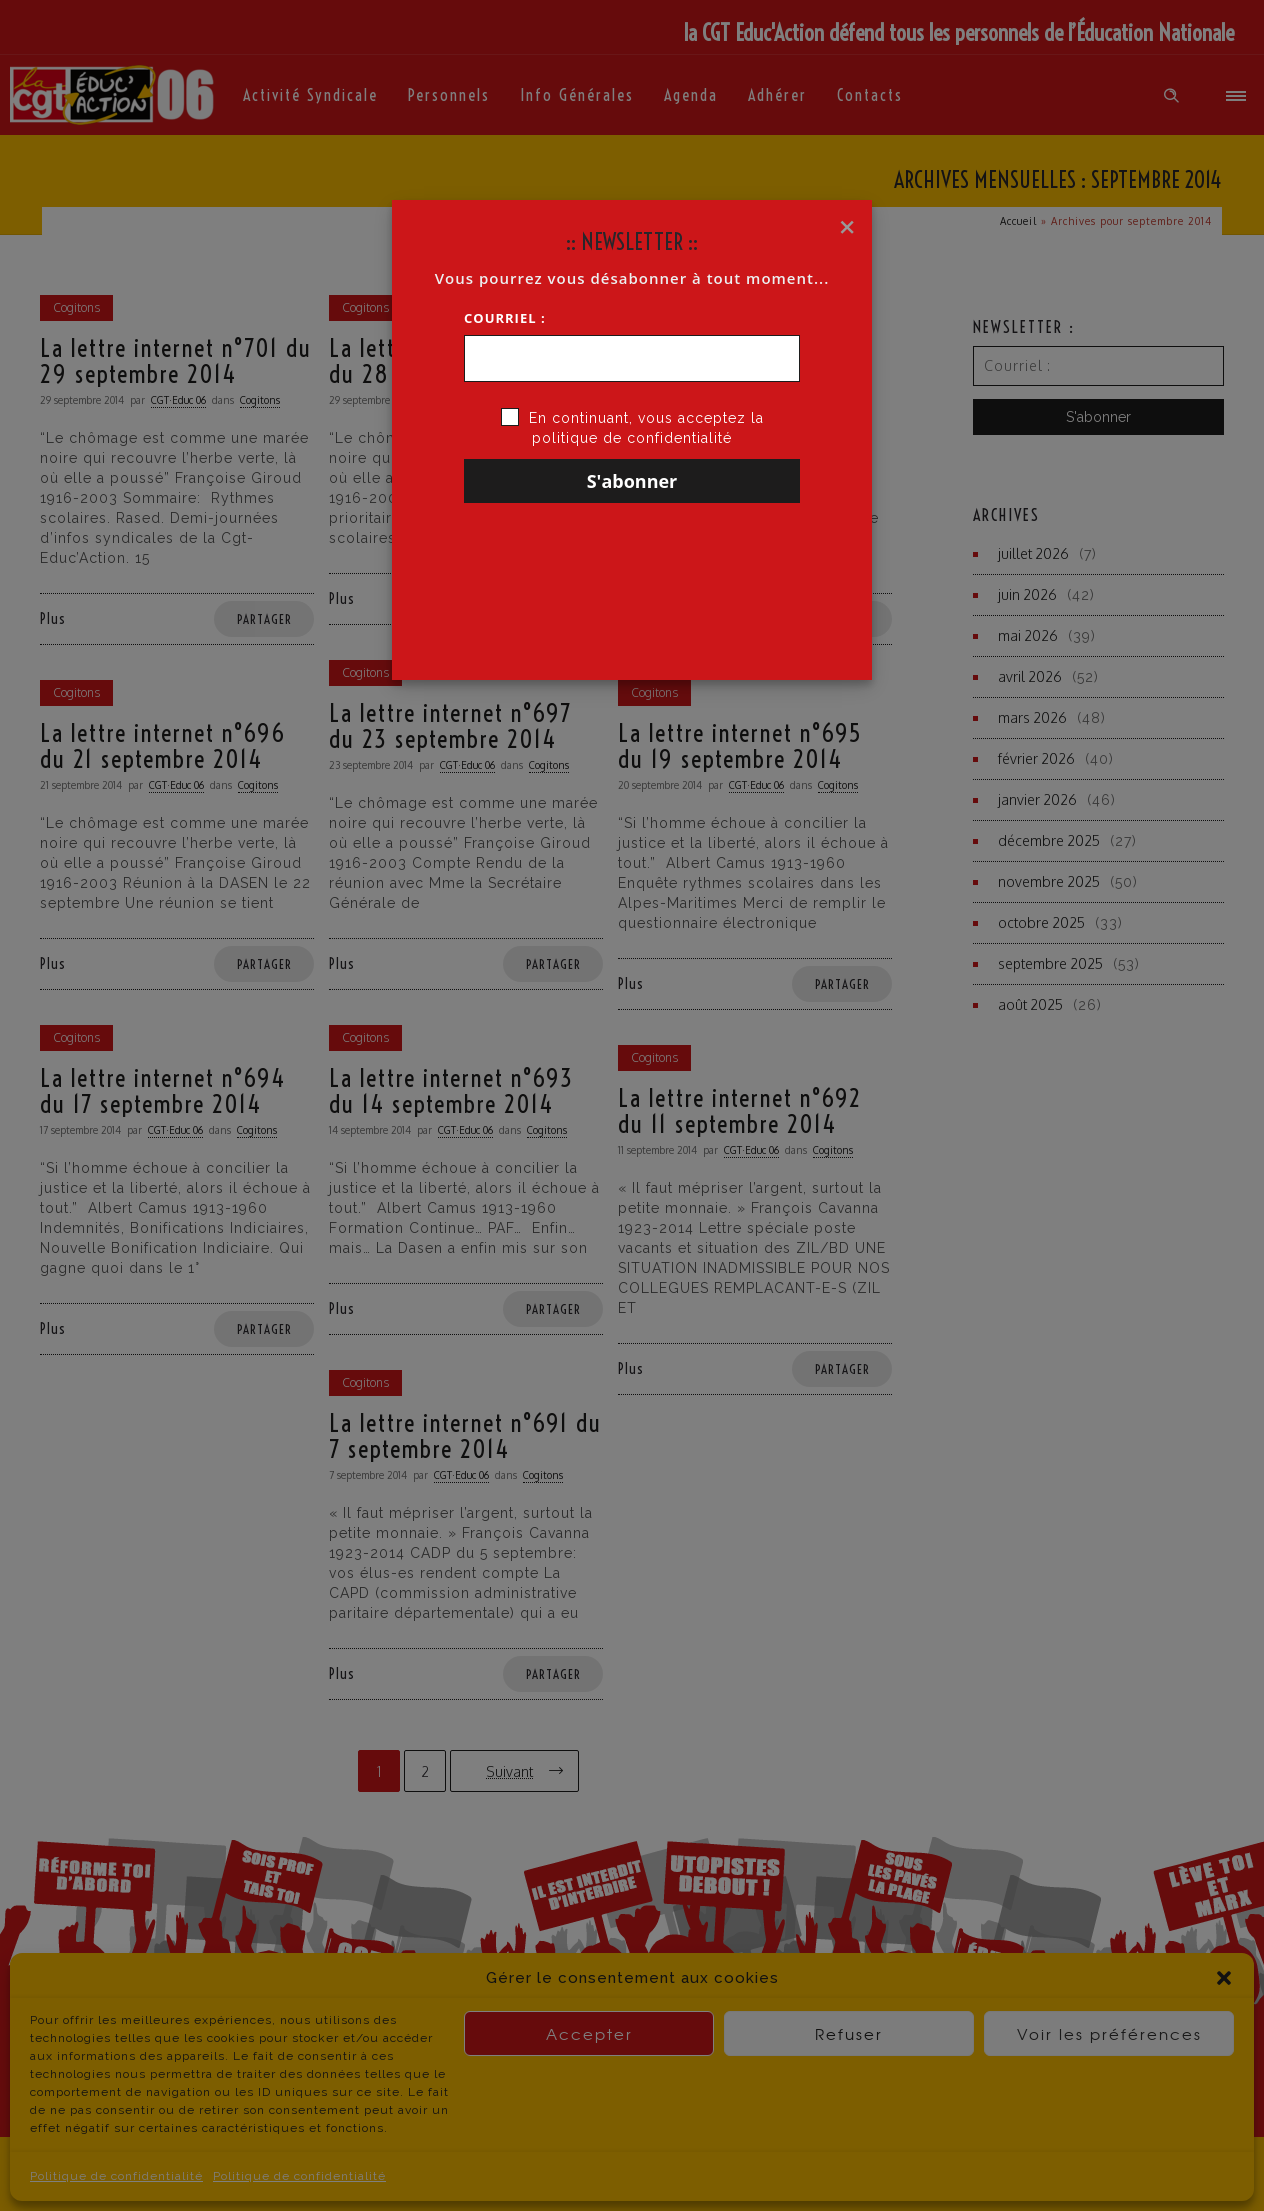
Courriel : (505, 318)
